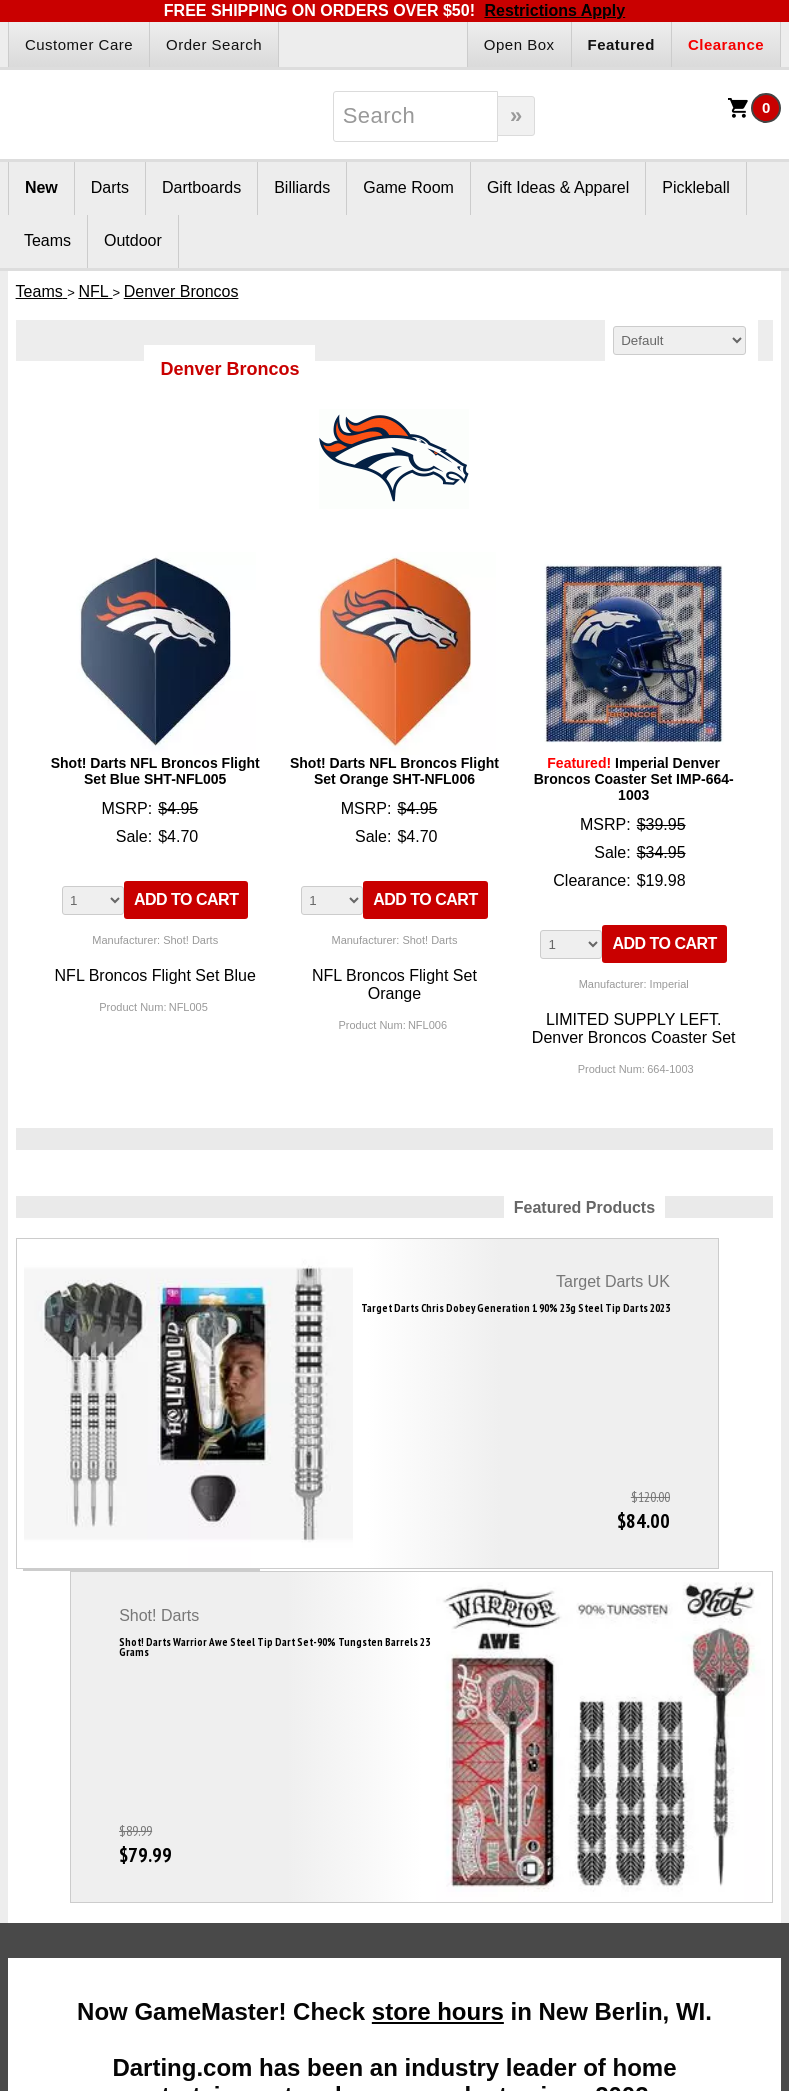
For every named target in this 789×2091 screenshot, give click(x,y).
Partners (381, 1746)
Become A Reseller (394, 1786)
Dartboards (201, 187)
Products (230, 1746)
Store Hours (527, 1906)
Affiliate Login (377, 1858)
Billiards (302, 187)
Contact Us (524, 1882)
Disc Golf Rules (692, 1786)
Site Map (517, 1858)
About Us (519, 1786)
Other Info (699, 1746)
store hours (438, 1465)
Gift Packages (223, 1786)
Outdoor (133, 240)
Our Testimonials (542, 1810)
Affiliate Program (386, 1834)
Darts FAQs (62, 1786)
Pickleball (696, 187)
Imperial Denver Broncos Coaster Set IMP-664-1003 (634, 779)
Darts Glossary (72, 1834)
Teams (47, 240)
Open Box (519, 44)
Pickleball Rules (693, 1810)
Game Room (408, 187)
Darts (110, 187)
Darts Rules (62, 1810)
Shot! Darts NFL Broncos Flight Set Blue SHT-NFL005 (155, 771)
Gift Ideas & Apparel (558, 187)
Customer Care (79, 44)
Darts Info (79, 1746)
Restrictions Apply (554, 10)
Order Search (214, 44)
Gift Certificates (228, 1810)
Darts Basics (65, 1858)
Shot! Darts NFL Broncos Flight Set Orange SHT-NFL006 (394, 771)
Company (541, 1746)
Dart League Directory (64, 1894)
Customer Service (545, 1834)
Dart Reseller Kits (389, 1810)
